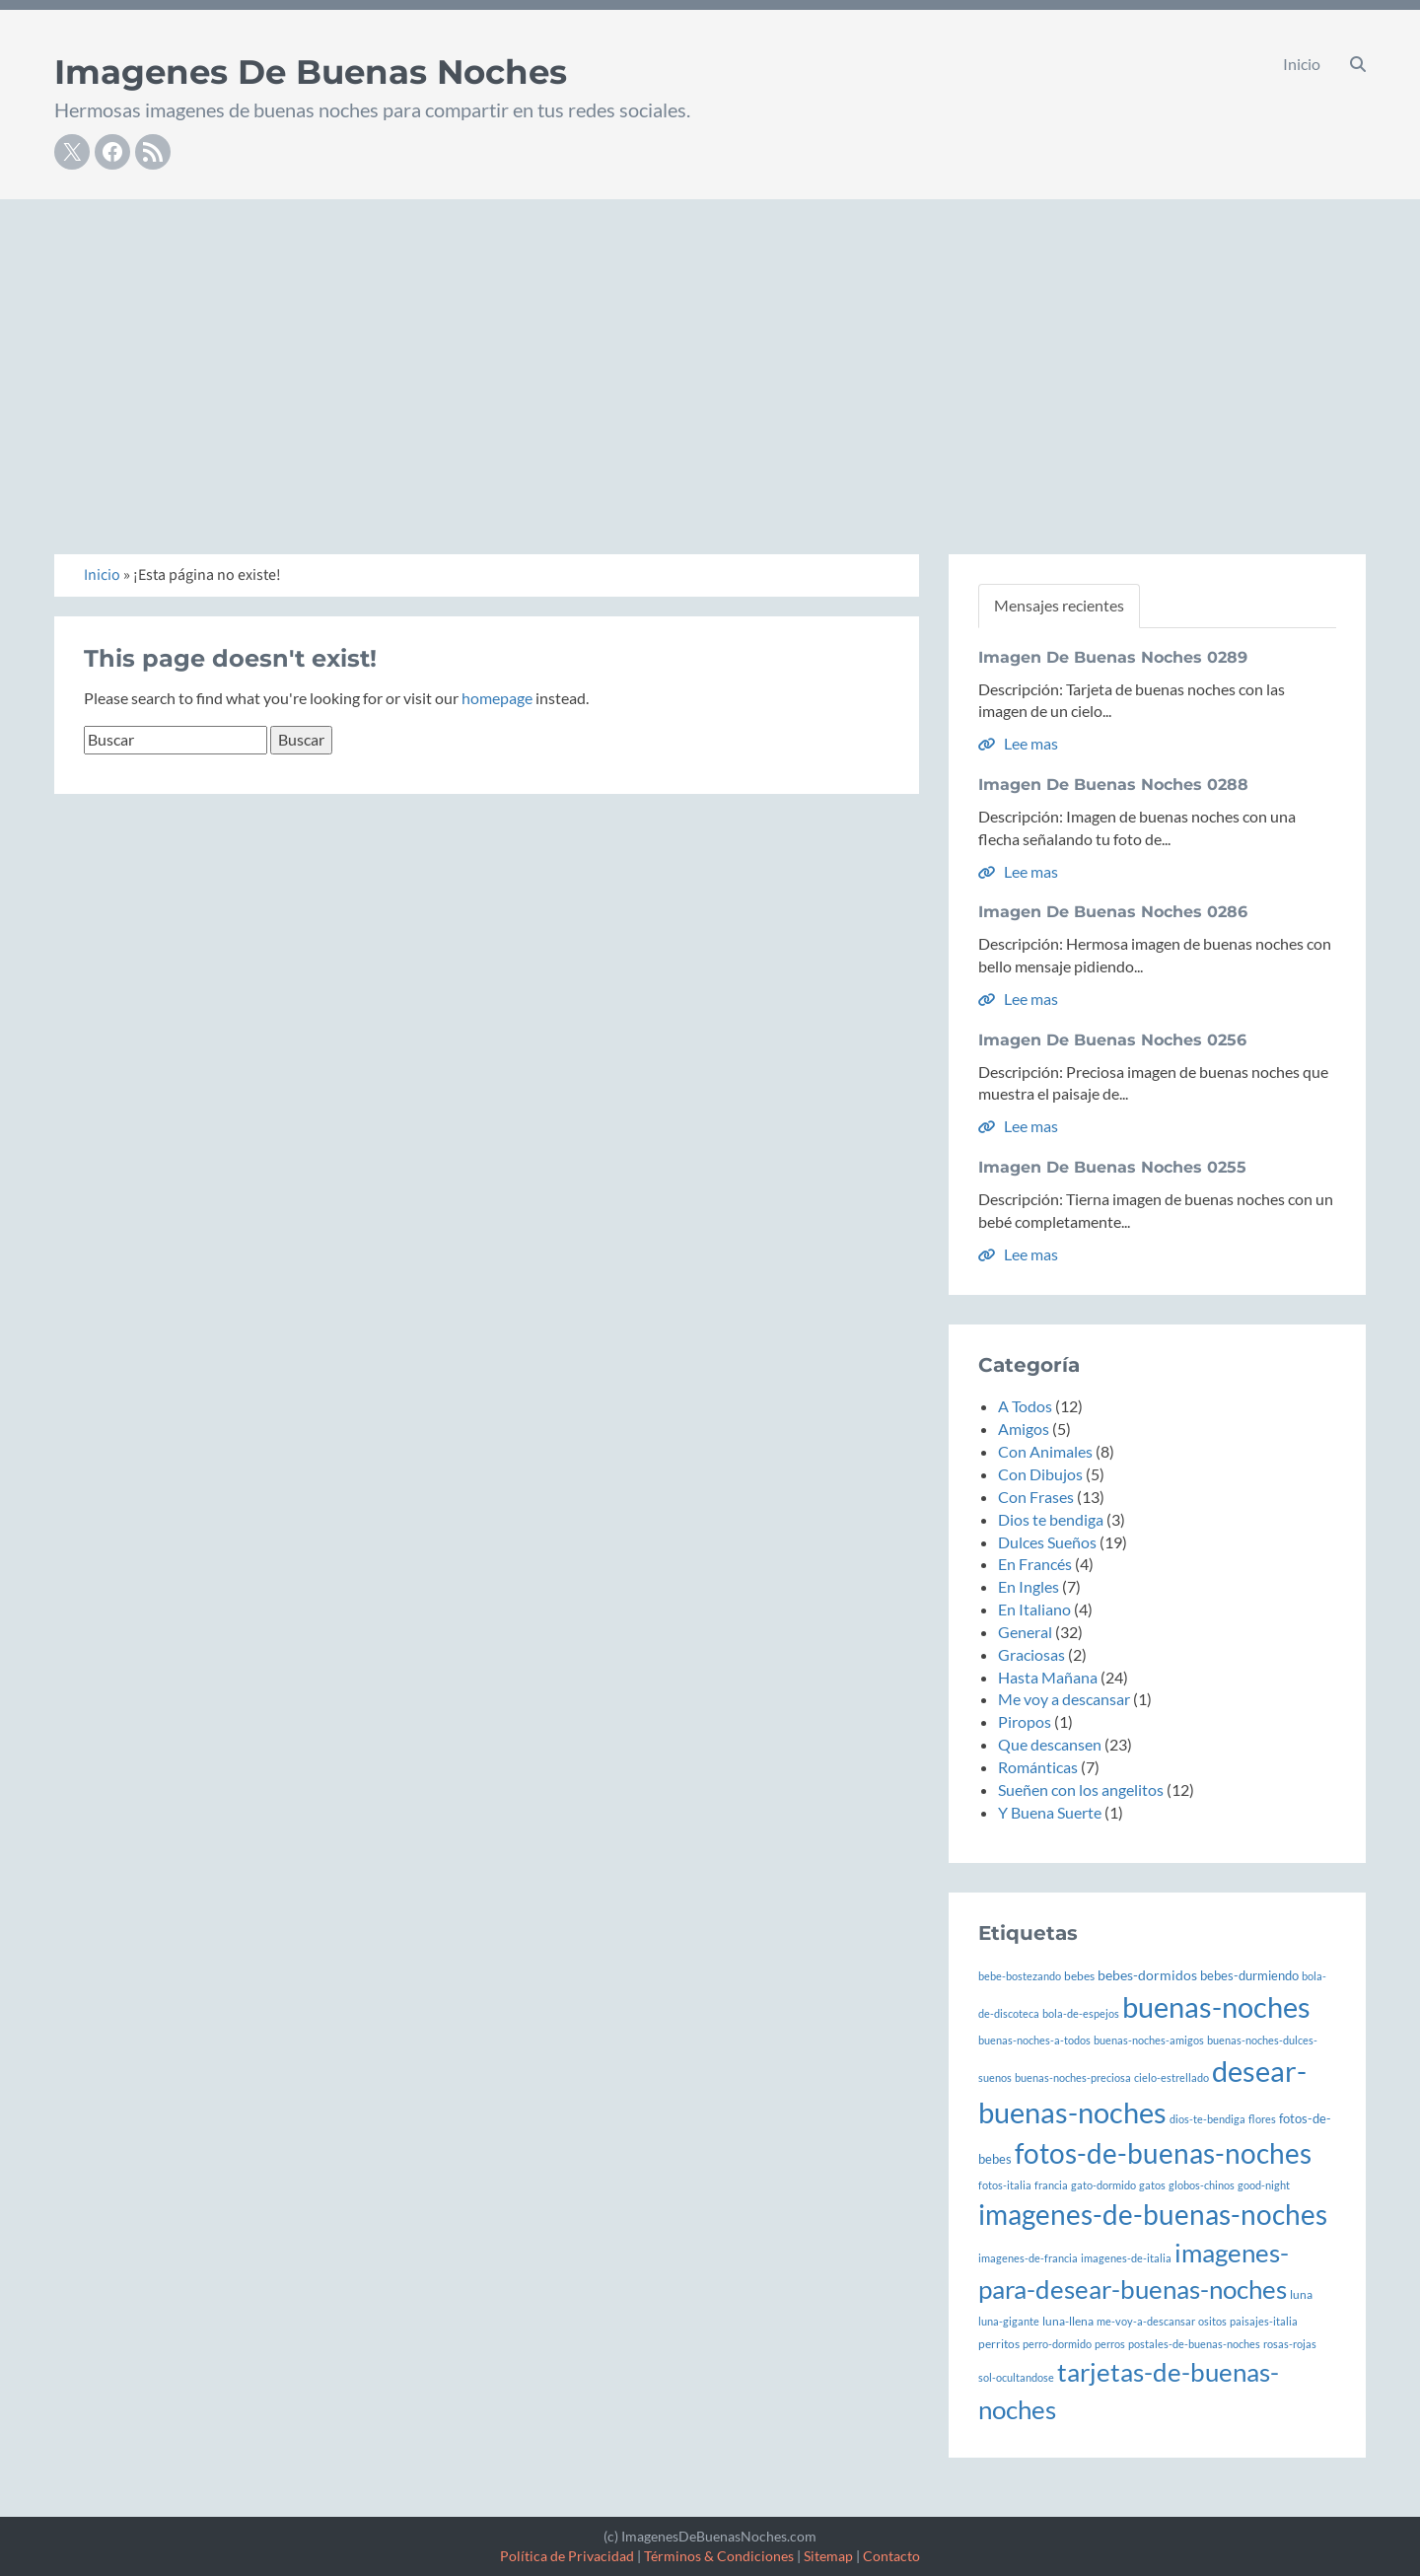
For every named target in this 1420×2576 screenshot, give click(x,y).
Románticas (1038, 1766)
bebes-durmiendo (1249, 1975)
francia (1051, 2185)
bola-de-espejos (1080, 2013)
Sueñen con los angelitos (1081, 1789)
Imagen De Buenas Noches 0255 (1112, 1167)
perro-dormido (1057, 2343)
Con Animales (1045, 1451)
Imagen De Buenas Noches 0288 (1113, 784)
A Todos (1025, 1405)
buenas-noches (1216, 2006)
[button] (1358, 64)
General (1025, 1631)
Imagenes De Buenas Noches (310, 72)
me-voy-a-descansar (1146, 2321)
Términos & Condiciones (719, 2555)
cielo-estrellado (1171, 2077)
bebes (1079, 1975)
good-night (1264, 2185)
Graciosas (1031, 1654)
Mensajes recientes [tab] (1059, 605)
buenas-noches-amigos (1149, 2040)
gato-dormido (1103, 2185)
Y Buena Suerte (1049, 1812)
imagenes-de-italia (1126, 2258)
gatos (1152, 2185)
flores (1262, 2118)
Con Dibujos (1040, 1474)
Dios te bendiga (1050, 1519)
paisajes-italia (1264, 2321)
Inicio (1301, 63)
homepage (497, 697)
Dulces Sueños (1047, 1542)
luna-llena (1068, 2320)
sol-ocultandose (1016, 2377)
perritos (999, 2343)
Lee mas (1018, 743)
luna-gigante (1008, 2321)
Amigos (1023, 1428)
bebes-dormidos (1147, 1975)
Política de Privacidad (567, 2555)
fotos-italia (1004, 2185)
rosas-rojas (1289, 2343)
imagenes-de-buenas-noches (1152, 2214)
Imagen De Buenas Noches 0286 (1112, 911)
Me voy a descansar (1064, 1698)
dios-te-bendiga (1207, 2118)
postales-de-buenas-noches (1194, 2343)
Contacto (891, 2555)
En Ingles (1028, 1586)
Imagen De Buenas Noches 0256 (1112, 1040)
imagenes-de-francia (1028, 2258)
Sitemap (828, 2555)
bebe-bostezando (1019, 1975)
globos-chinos (1202, 2185)
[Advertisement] (710, 347)
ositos (1212, 2321)
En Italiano (1034, 1609)
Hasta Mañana (1048, 1677)
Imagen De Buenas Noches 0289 (1112, 657)
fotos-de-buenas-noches (1163, 2153)
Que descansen (1049, 1744)
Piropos (1024, 1721)
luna (1301, 2294)
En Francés (1035, 1563)
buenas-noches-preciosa (1073, 2077)
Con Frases (1036, 1496)
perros (1110, 2343)
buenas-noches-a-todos (1034, 2040)
